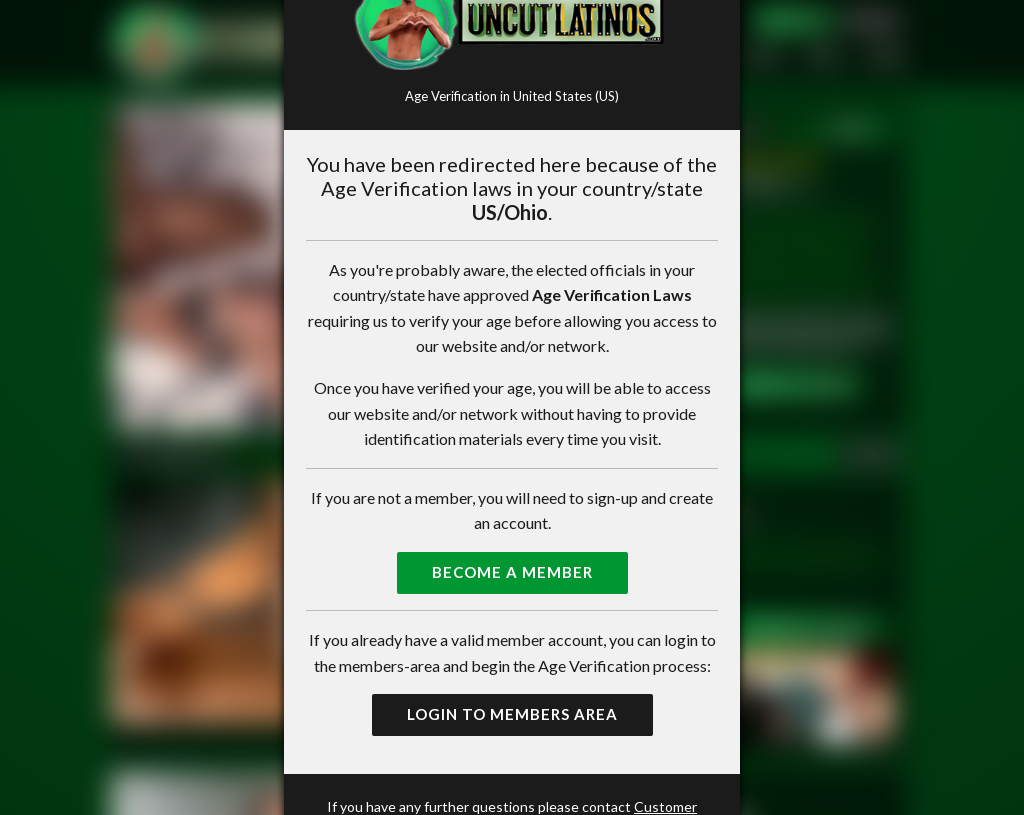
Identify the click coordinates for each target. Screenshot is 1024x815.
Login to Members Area (512, 714)
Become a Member (512, 572)
